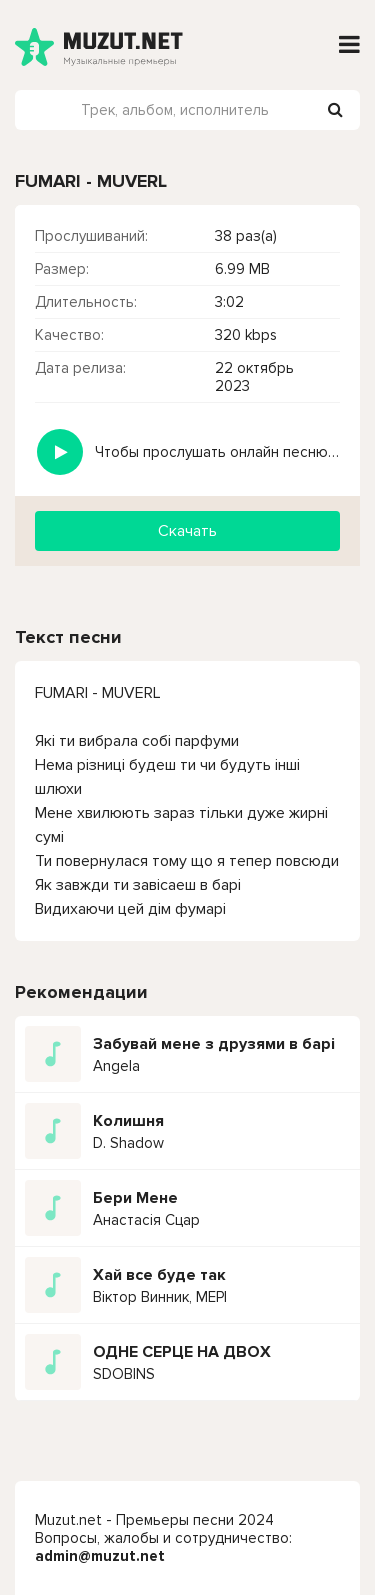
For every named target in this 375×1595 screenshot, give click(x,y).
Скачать (187, 531)
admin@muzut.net (100, 1556)
